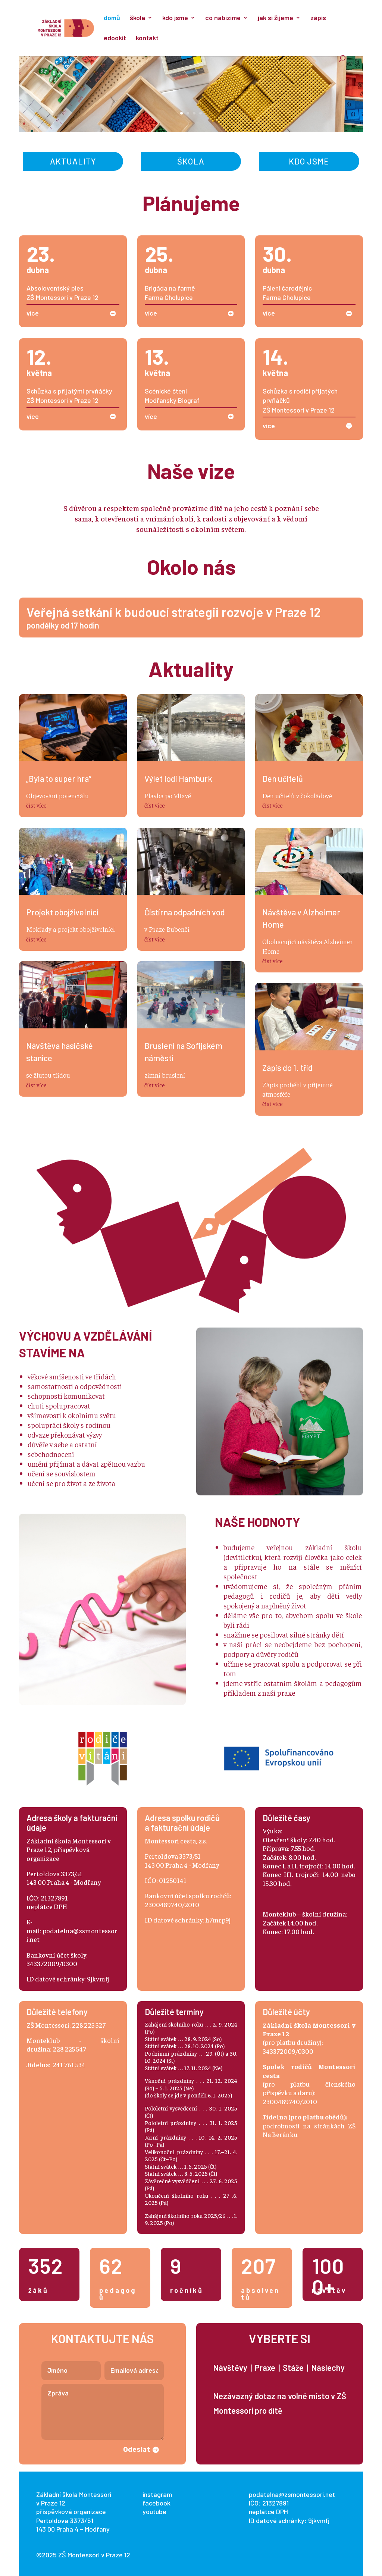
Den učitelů (282, 778)
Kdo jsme (309, 161)
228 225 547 (69, 2048)
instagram (157, 2494)
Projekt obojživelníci (62, 912)
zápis (318, 18)
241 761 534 (69, 2064)
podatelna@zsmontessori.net (292, 2494)
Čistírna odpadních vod (184, 912)
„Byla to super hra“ (58, 778)
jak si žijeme (275, 18)
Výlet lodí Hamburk (178, 778)
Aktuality (73, 161)
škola (137, 18)
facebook (156, 2503)
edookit (115, 38)
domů (112, 18)
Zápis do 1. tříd (287, 1067)
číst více (36, 805)
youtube (154, 2511)
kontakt (147, 38)
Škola (191, 161)
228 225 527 (89, 2025)
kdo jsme (175, 18)
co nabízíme (223, 18)
